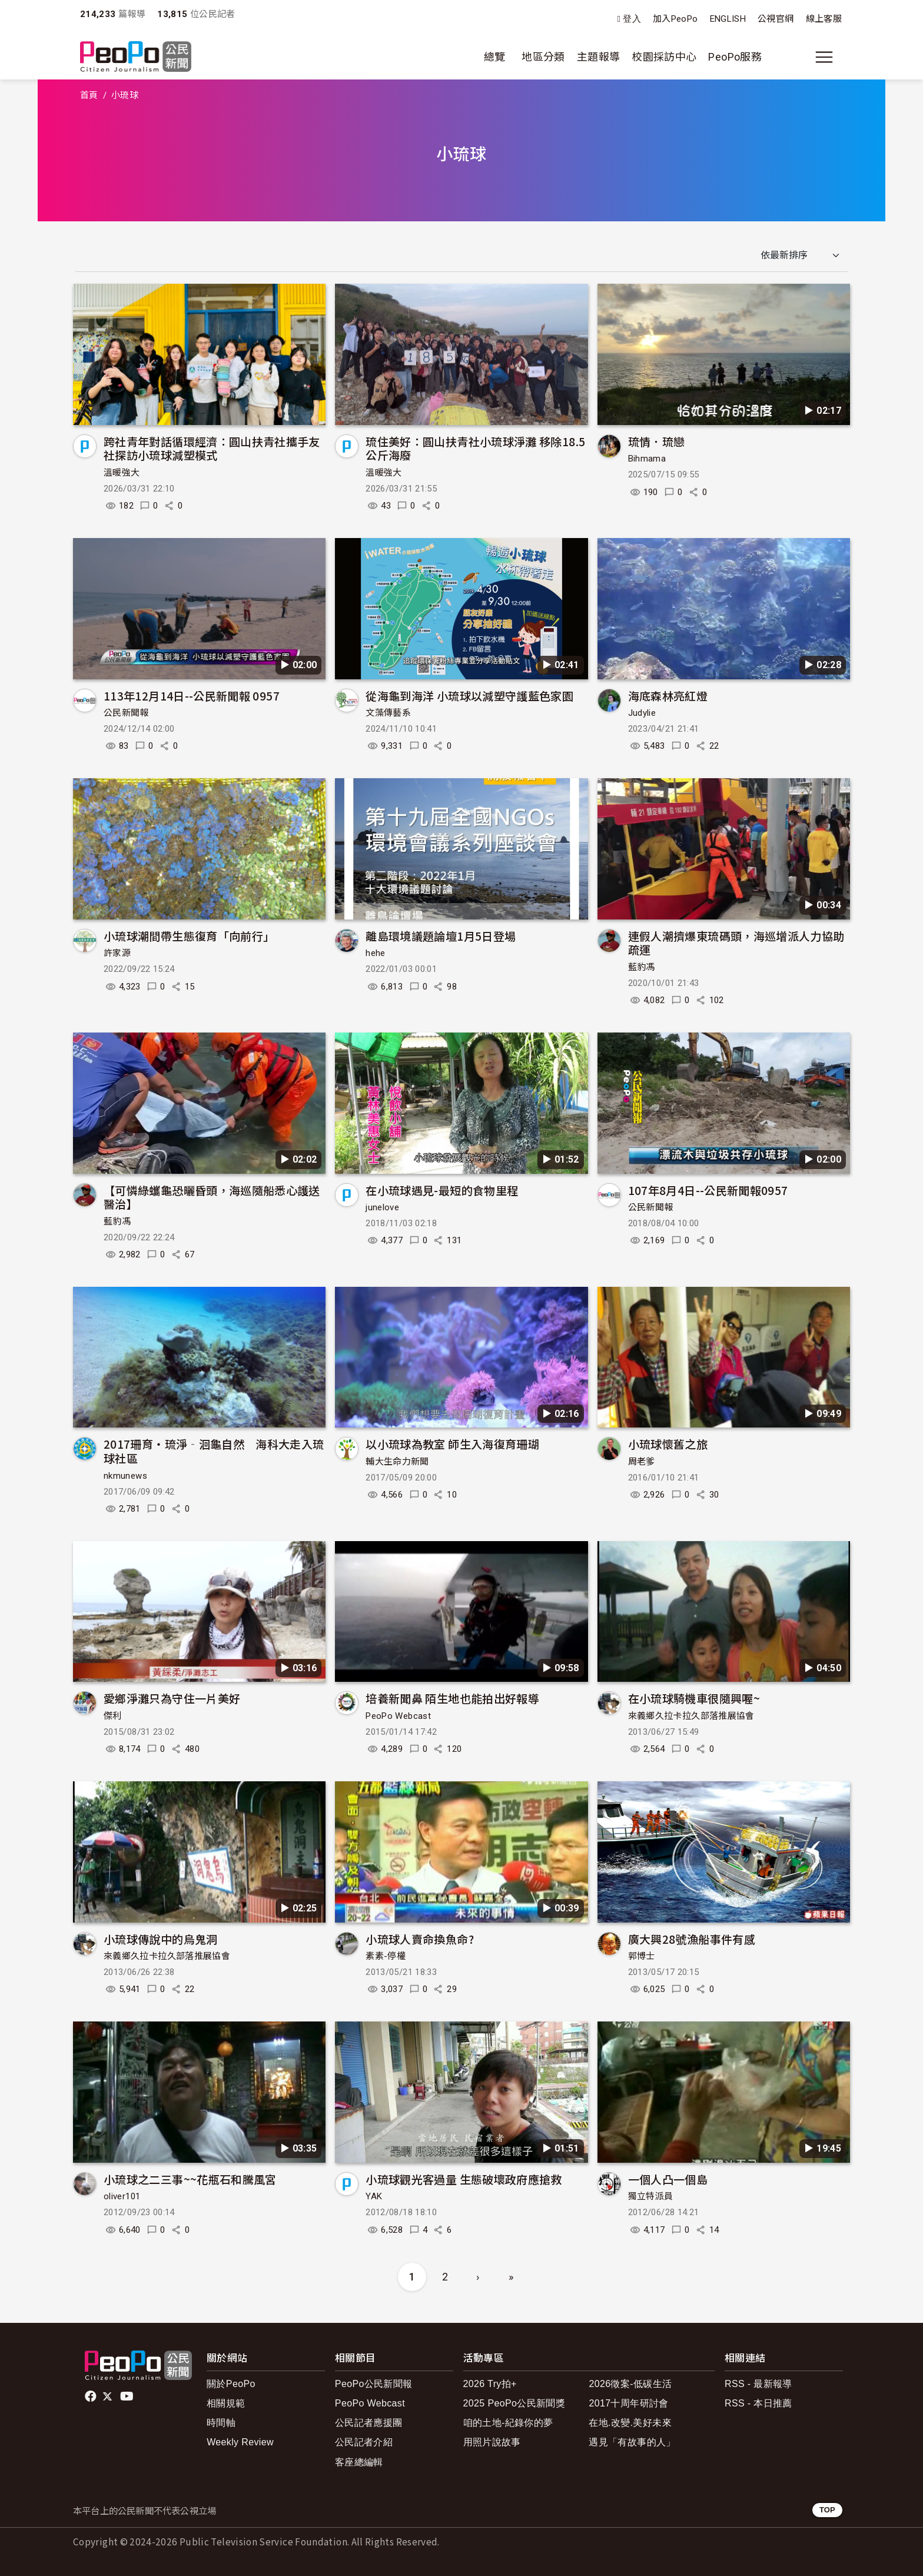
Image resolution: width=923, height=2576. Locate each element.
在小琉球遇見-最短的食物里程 (442, 1190)
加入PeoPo (675, 19)
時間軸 (221, 2423)
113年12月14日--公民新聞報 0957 (192, 695)
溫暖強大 (122, 472)
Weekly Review (240, 2442)
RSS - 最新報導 (758, 2384)
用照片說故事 (492, 2442)
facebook (91, 2396)
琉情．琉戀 (656, 441)
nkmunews (125, 1475)
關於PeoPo (231, 2384)
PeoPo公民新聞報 (374, 2384)
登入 (632, 19)
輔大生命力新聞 (397, 1461)
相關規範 (226, 2403)
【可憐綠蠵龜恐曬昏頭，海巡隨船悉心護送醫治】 (212, 1197)
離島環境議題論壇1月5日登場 (441, 936)
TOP (827, 2509)
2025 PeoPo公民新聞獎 (514, 2403)
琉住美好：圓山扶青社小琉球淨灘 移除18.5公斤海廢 (475, 448)
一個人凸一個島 (668, 2179)
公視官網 (775, 19)
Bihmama (647, 458)
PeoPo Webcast (398, 1716)
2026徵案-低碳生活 (630, 2384)
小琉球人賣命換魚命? (420, 1939)
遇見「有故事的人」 (632, 2442)
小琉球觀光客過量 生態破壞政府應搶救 (464, 2179)
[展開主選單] (824, 57)
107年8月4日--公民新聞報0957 (708, 1190)
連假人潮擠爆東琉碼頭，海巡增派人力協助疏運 (736, 943)
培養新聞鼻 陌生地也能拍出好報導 (452, 1698)
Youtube (127, 2396)
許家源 (117, 953)
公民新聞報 (126, 713)
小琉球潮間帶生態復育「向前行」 (189, 936)
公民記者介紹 (364, 2442)
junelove (382, 1207)
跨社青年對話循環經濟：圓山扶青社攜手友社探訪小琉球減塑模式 (212, 448)
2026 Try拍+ (490, 2384)
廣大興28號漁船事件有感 (691, 1939)
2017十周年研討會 (628, 2403)
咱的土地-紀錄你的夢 (508, 2423)
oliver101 (122, 2196)
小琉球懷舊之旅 (668, 1444)
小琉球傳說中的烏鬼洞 (161, 1939)
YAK (374, 2196)
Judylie (642, 713)
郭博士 (641, 1956)
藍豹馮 (641, 967)
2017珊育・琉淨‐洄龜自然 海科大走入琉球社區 (214, 1451)
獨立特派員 (650, 2196)
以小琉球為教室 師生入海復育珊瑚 (452, 1444)
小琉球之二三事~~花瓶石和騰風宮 (190, 2179)
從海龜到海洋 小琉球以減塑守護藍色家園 (469, 695)
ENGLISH (728, 19)
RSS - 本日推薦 (758, 2403)
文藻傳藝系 (388, 713)
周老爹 (641, 1461)
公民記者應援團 (369, 2423)
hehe (375, 953)
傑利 (113, 1716)
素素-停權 (386, 1956)
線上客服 (824, 19)
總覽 (495, 57)
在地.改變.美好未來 (630, 2423)
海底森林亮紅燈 (668, 695)
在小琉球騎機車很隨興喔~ (694, 1698)
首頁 (89, 95)
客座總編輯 (359, 2462)
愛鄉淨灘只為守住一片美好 (172, 1698)
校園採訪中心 (664, 57)
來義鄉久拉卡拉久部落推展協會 (691, 1716)
